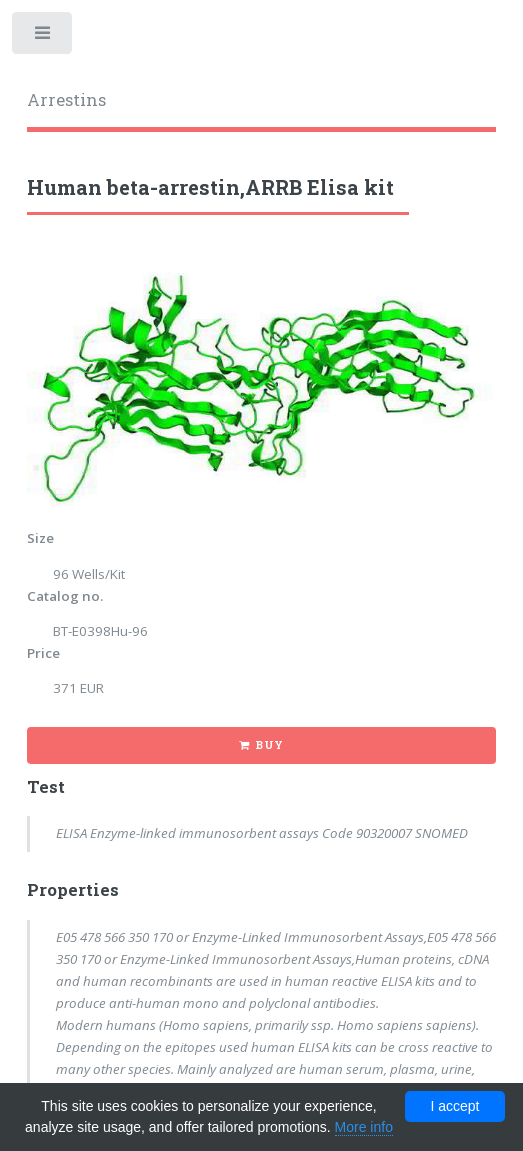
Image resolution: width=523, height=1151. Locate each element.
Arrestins (66, 100)
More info (364, 1127)
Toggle (43, 37)
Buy (269, 745)
